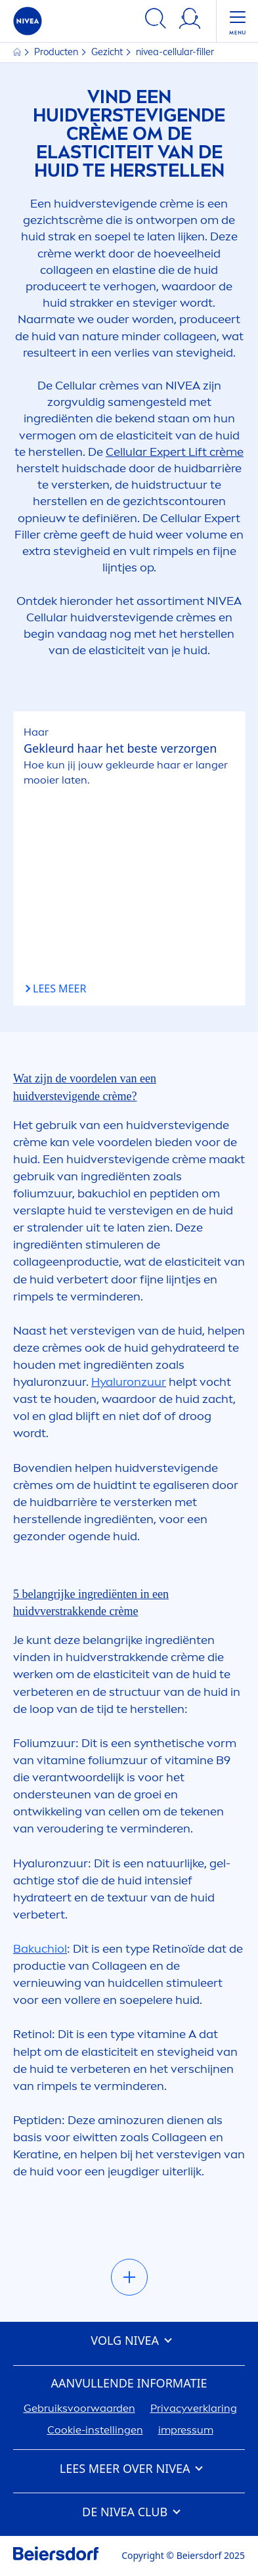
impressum (185, 2430)
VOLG (129, 2341)
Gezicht (108, 52)
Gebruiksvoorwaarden (79, 2408)
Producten (57, 52)
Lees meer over (129, 2469)
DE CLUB (129, 2512)
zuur (128, 1382)
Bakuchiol (40, 1949)
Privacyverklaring (193, 2408)
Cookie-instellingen (95, 2430)
